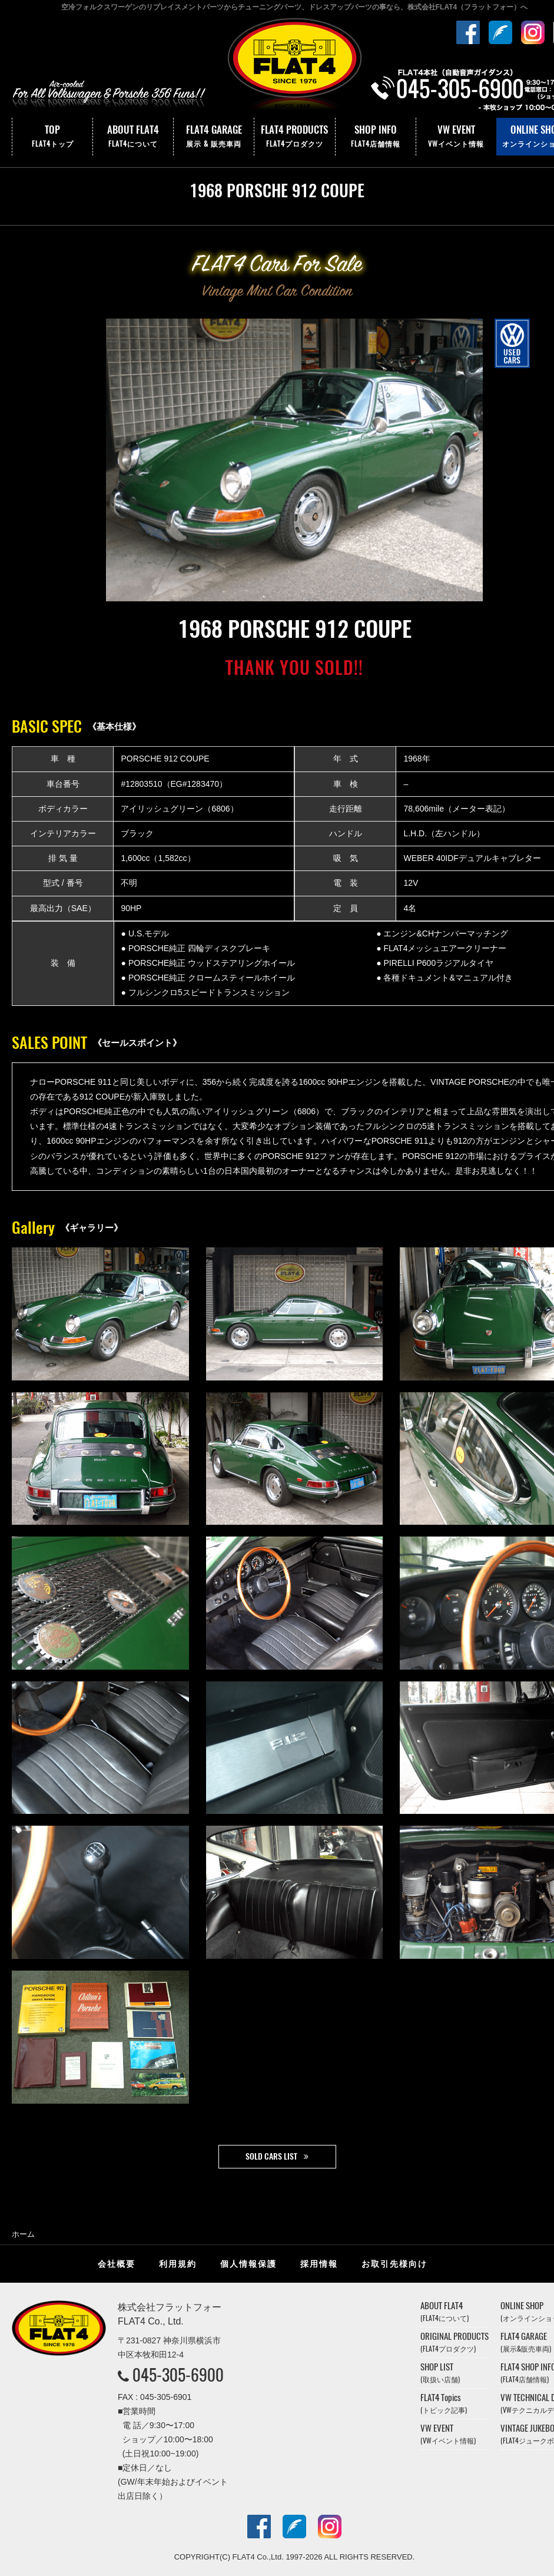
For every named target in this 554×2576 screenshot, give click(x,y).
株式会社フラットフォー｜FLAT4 (294, 66)
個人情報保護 (248, 2264)
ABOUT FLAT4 (133, 136)
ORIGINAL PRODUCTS (454, 2341)
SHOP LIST (440, 2372)
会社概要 (116, 2264)
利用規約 (178, 2264)
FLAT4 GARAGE (214, 136)
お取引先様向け (394, 2264)
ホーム (23, 2234)
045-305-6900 (178, 2374)
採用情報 (319, 2264)
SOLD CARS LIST (271, 2156)
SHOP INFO (376, 136)
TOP (52, 136)
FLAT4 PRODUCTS (294, 136)
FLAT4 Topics (443, 2403)
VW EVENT (456, 136)
